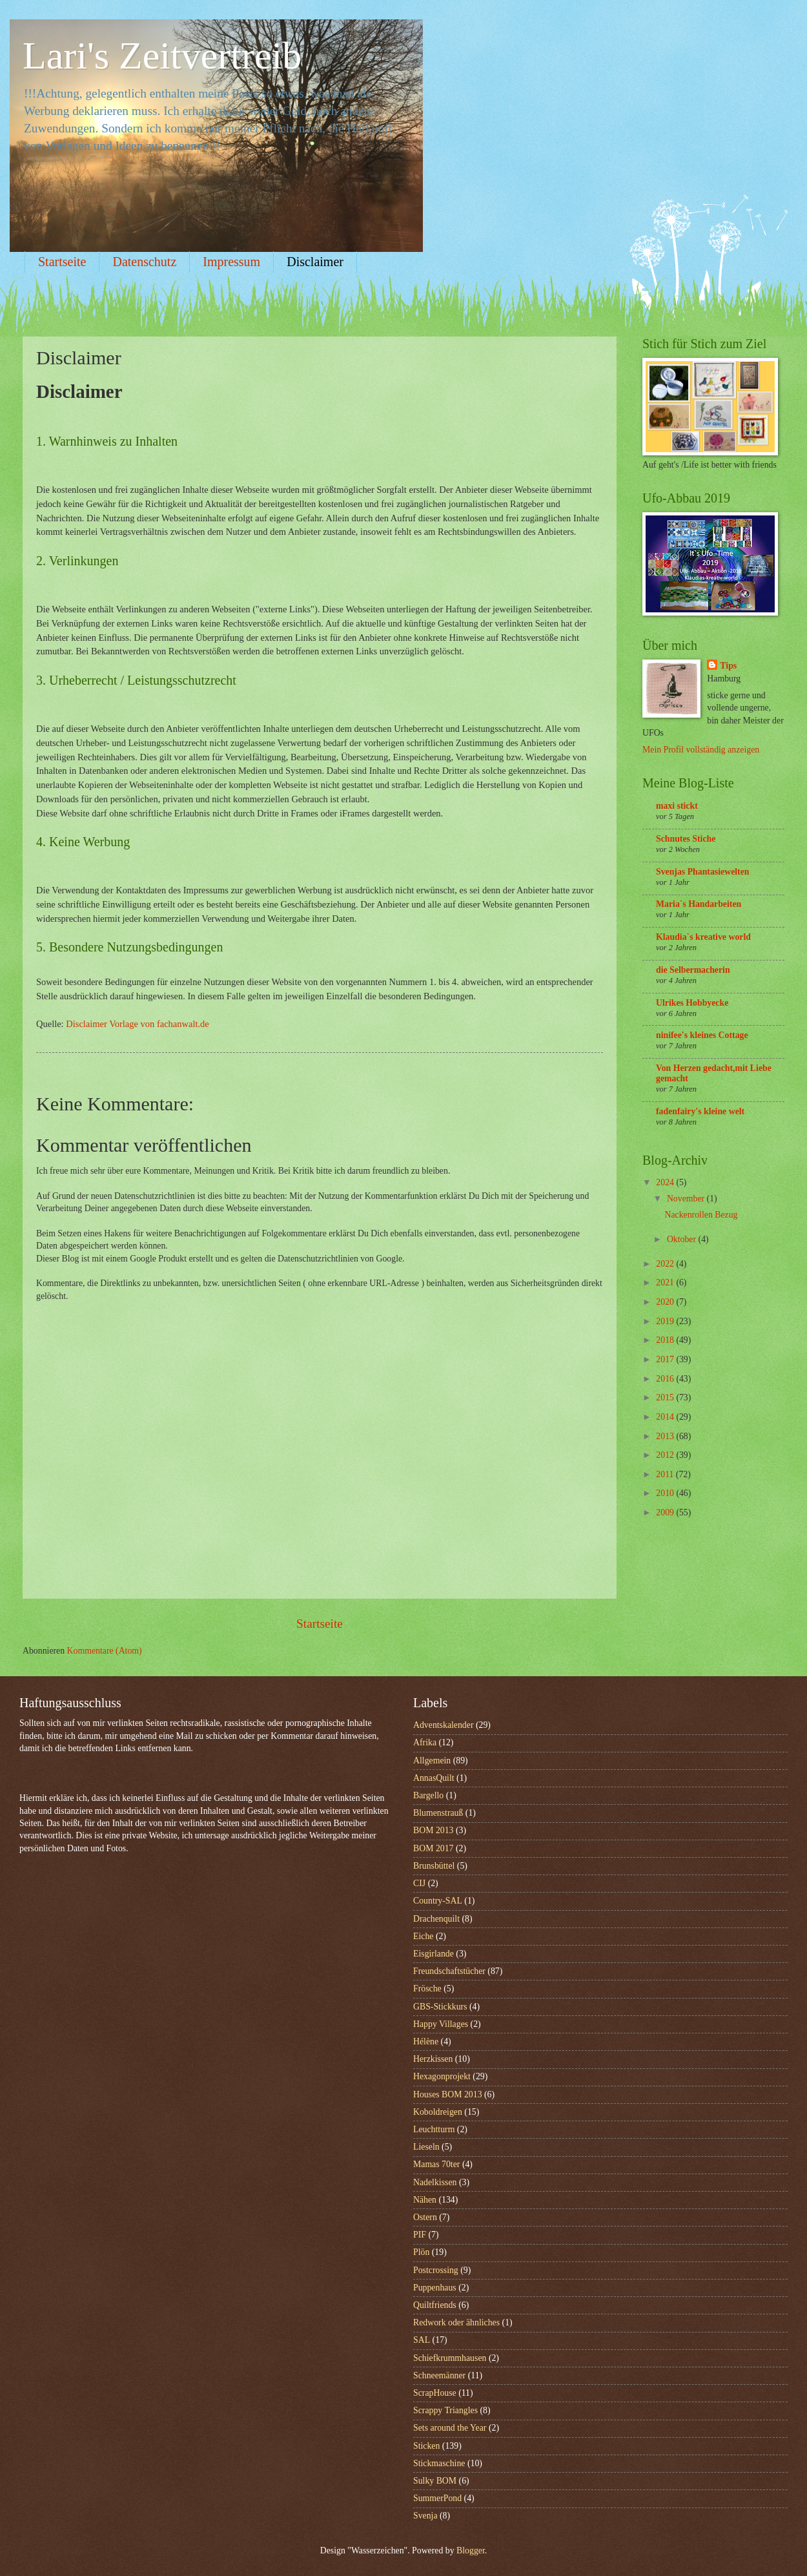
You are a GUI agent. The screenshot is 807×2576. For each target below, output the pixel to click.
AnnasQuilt (434, 1778)
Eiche (423, 1936)
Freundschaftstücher (449, 1971)
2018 (666, 1340)
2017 (666, 1359)
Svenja (425, 2515)
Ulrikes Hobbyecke (692, 1003)
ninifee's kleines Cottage (702, 1035)
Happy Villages (440, 2024)
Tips (728, 665)
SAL (421, 2340)
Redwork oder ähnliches (456, 2322)
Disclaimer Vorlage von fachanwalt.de (137, 1024)
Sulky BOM (434, 2481)
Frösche (427, 1988)
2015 (666, 1397)
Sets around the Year (449, 2428)
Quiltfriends (434, 2305)
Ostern (425, 2217)
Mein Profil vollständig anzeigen (700, 749)
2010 (666, 1493)
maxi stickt (677, 806)
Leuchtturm (434, 2129)
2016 (666, 1379)
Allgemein (432, 1760)
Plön (421, 2252)
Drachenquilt (436, 1919)
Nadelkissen (434, 2182)
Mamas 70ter (436, 2164)
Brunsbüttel (434, 1866)
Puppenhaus (434, 2287)
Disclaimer (315, 261)
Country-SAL (437, 1901)
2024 (666, 1182)
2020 (666, 1302)
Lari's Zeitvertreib (162, 55)
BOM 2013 (433, 1830)
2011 (666, 1474)
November (687, 1198)
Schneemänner (439, 2375)
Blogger (470, 2550)
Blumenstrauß (438, 1813)
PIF (419, 2234)
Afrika (424, 1742)
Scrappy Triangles (445, 2410)
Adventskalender (443, 1725)
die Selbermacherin (693, 970)
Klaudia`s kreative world (703, 937)
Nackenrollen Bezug (700, 1215)
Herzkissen (433, 2059)
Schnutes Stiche (685, 839)
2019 (666, 1321)
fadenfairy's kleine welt (700, 1111)
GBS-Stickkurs (440, 2006)
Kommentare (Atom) (104, 1651)
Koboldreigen (437, 2112)
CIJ (419, 1883)
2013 (666, 1436)
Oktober (683, 1239)
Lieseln (426, 2147)
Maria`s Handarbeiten (698, 904)
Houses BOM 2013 (447, 2094)
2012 (666, 1455)
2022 (666, 1264)
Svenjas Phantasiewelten (702, 872)
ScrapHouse (434, 2393)
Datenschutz (144, 261)
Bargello (428, 1795)
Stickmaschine (439, 2463)
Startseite (62, 261)
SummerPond (437, 2498)
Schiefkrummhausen (449, 2358)
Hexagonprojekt (442, 2076)
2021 (666, 1282)
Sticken (426, 2446)
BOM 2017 (433, 1848)
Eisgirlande (433, 1953)
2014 (666, 1417)
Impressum (231, 261)
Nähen (424, 2200)
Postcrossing (435, 2270)
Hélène (425, 2041)
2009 (666, 1512)
